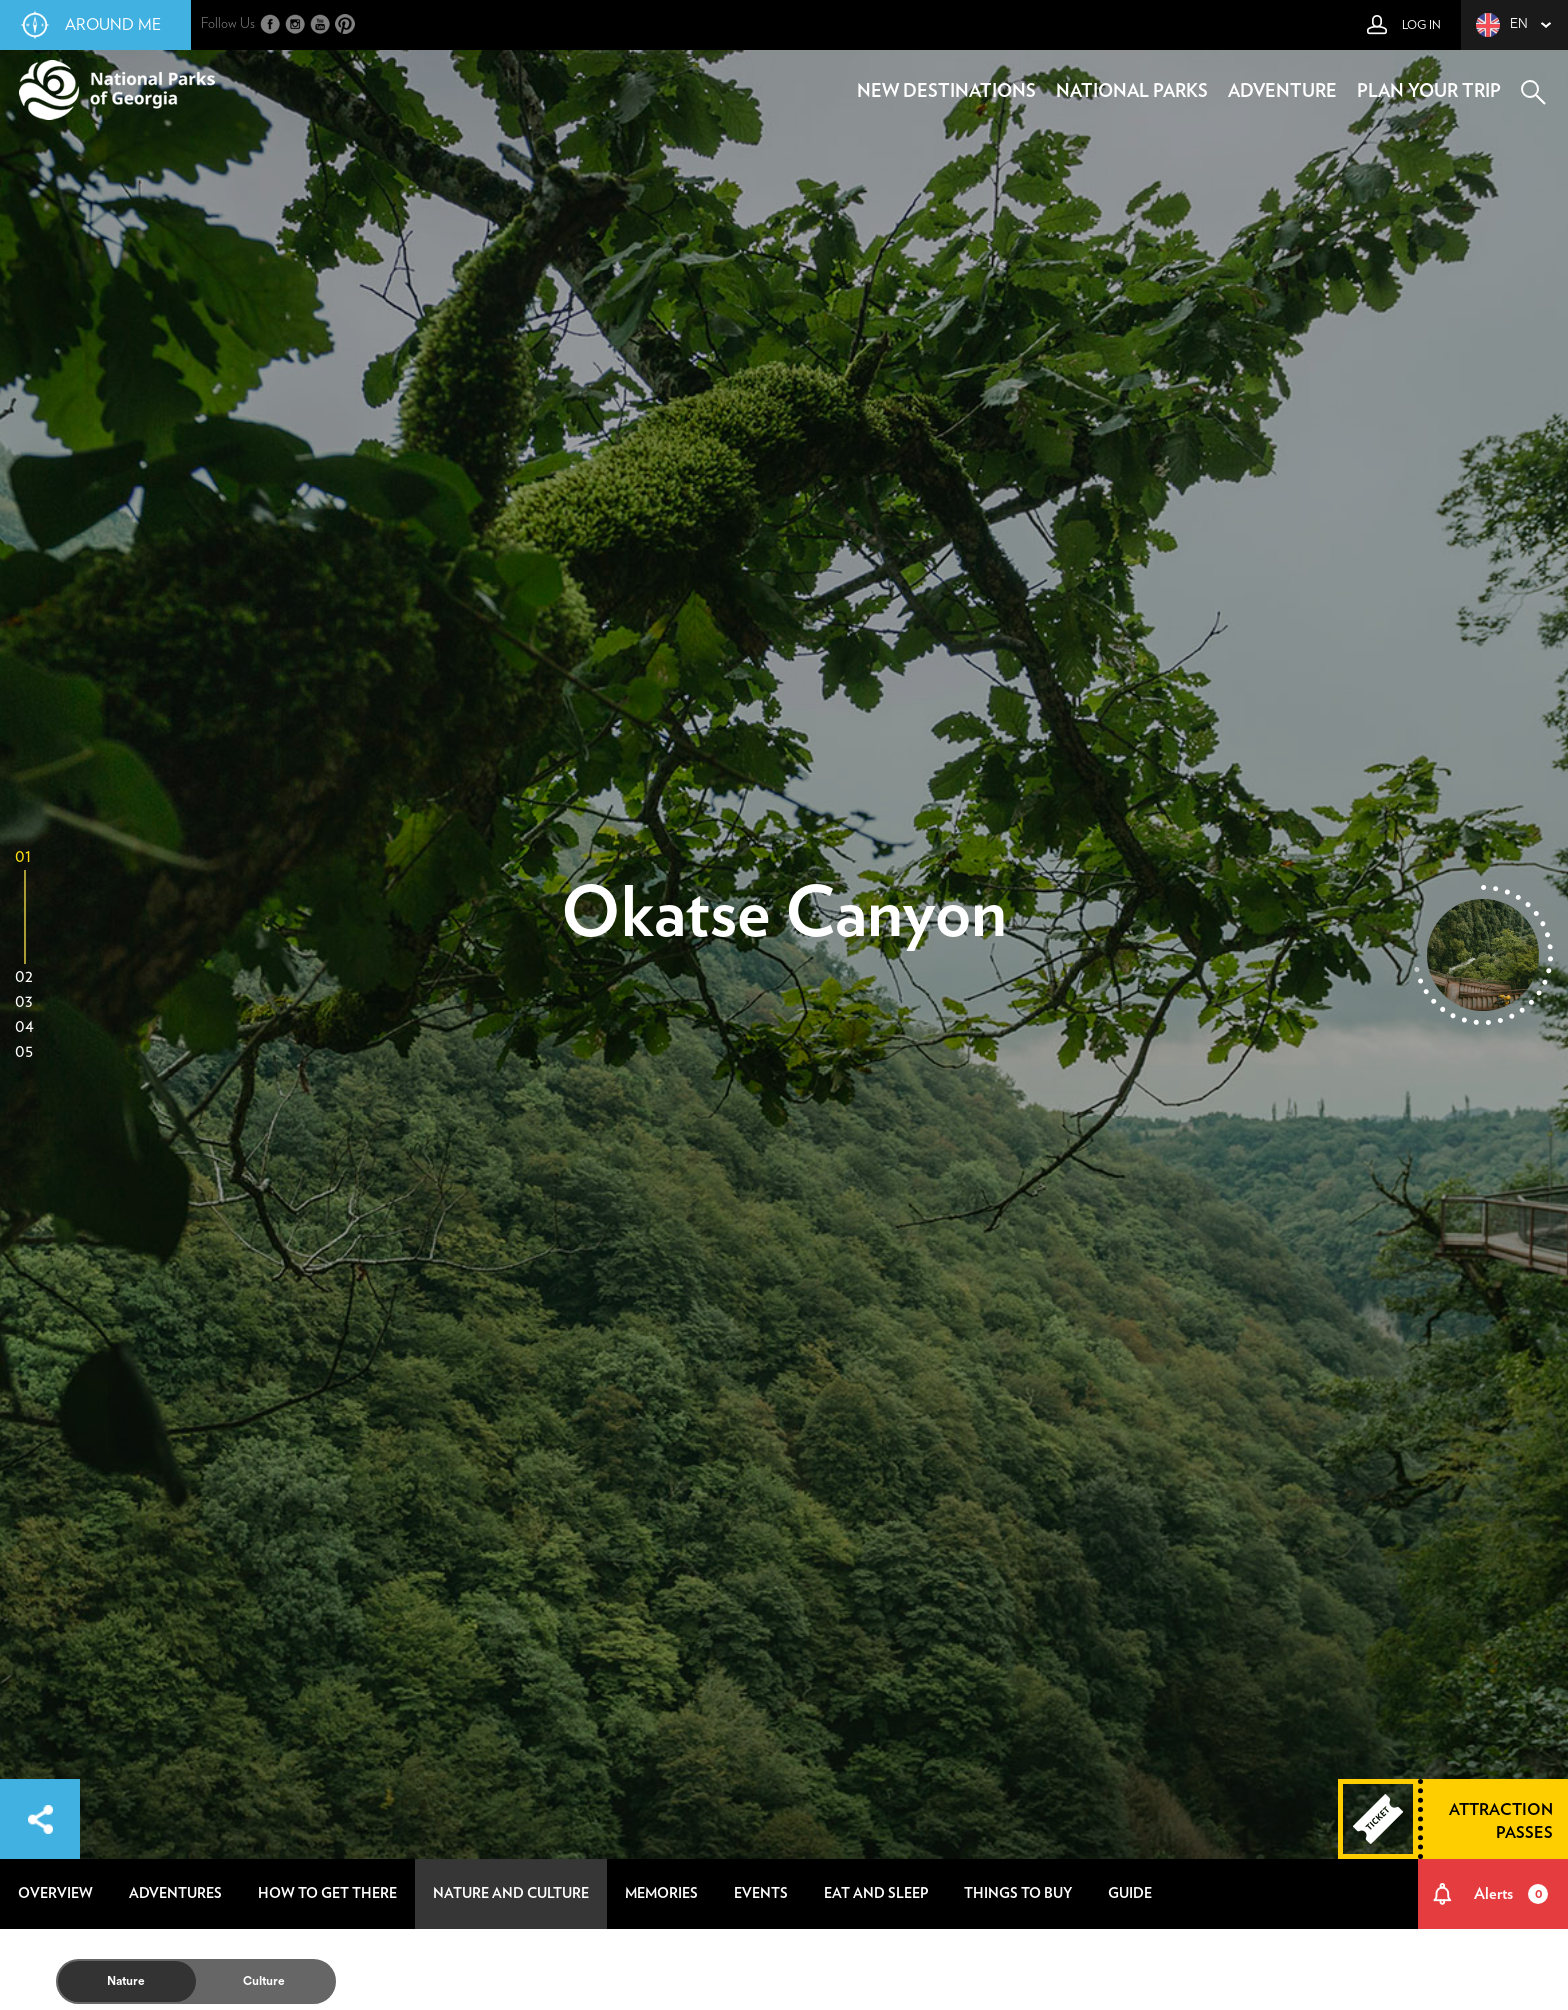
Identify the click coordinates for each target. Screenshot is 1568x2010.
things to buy (1018, 1894)
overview (55, 1894)
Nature (126, 1981)
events (761, 1894)
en (1502, 25)
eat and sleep (876, 1894)
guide (1130, 1894)
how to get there (327, 1894)
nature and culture (511, 1894)
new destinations (946, 92)
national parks (1132, 92)
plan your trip (1429, 92)
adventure (1282, 92)
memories (661, 1894)
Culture (264, 1981)
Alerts (1511, 1894)
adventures (175, 1894)
